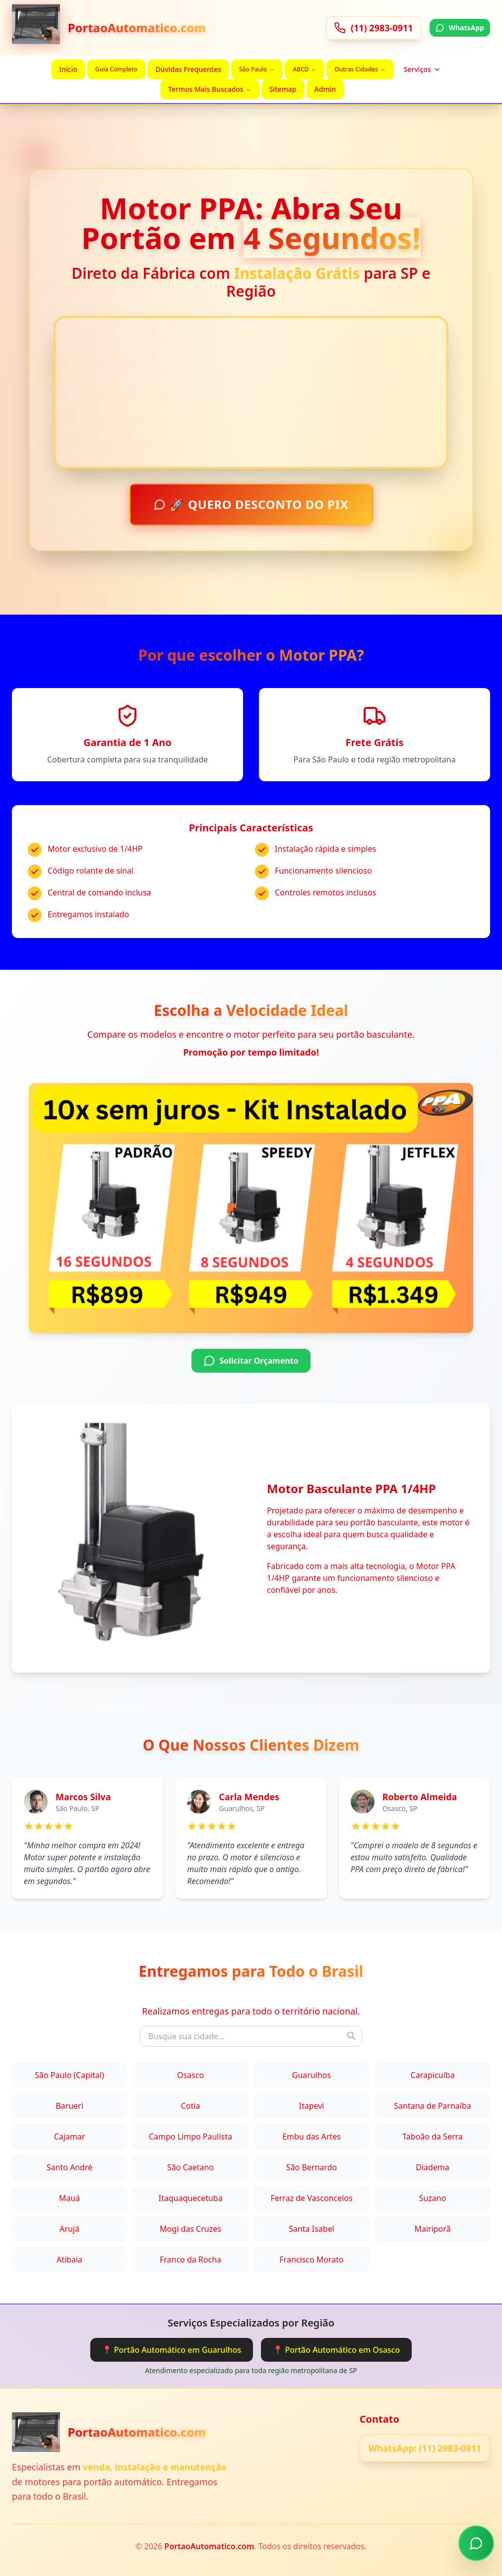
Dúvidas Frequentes (188, 69)
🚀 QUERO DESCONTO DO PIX (251, 503)
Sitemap (283, 89)
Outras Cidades (360, 69)
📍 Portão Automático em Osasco (336, 2349)
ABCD (304, 69)
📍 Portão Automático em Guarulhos (172, 2349)
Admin (325, 89)
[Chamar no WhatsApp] (476, 2546)
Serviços (422, 69)
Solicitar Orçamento (250, 1361)
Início (68, 69)
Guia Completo (116, 69)
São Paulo (257, 69)
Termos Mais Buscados (209, 89)
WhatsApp (460, 27)
